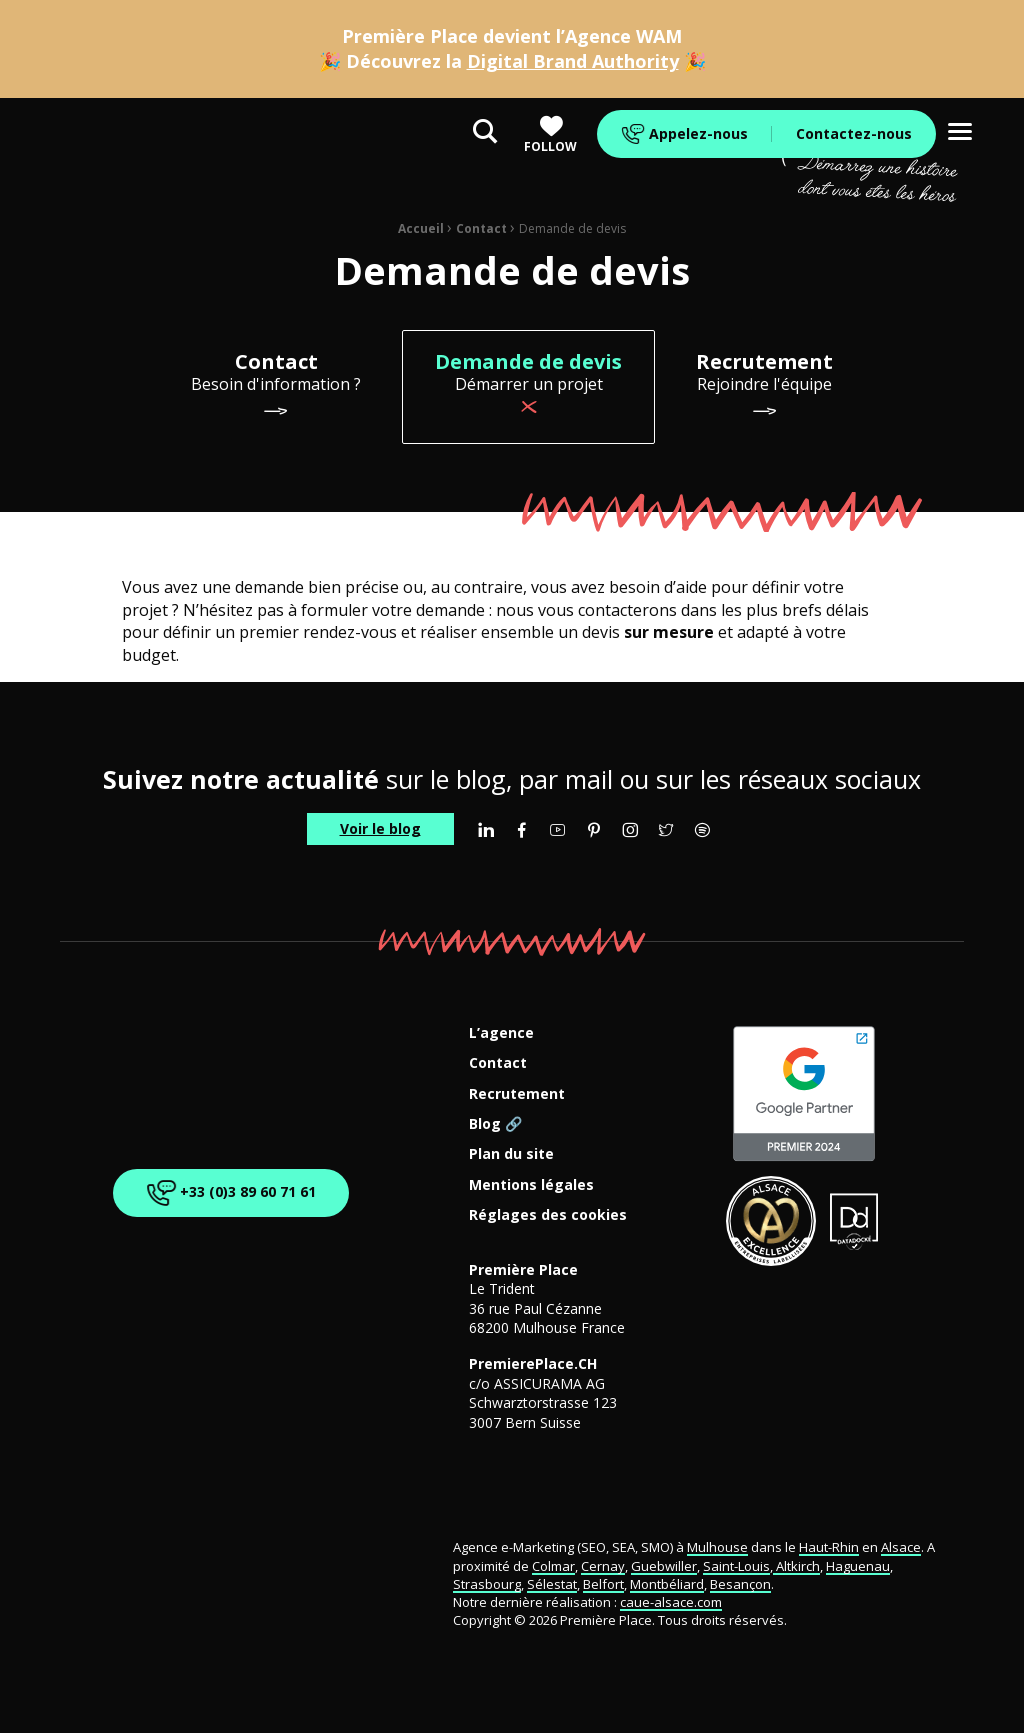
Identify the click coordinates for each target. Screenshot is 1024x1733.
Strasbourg (487, 1584)
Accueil (421, 228)
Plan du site (511, 1154)
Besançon (740, 1584)
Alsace (901, 1547)
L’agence (501, 1033)
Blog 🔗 (495, 1124)
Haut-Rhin (829, 1547)
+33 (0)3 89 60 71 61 (227, 1192)
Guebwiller (664, 1566)
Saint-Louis (736, 1566)
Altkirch (796, 1566)
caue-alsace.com (671, 1602)
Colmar (553, 1566)
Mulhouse (717, 1547)
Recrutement (517, 1094)
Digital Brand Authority (573, 61)
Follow (550, 134)
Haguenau (858, 1566)
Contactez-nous (854, 133)
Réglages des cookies (548, 1215)
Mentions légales (531, 1185)
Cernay (603, 1566)
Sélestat (552, 1584)
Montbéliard (667, 1584)
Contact (481, 228)
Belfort (603, 1584)
